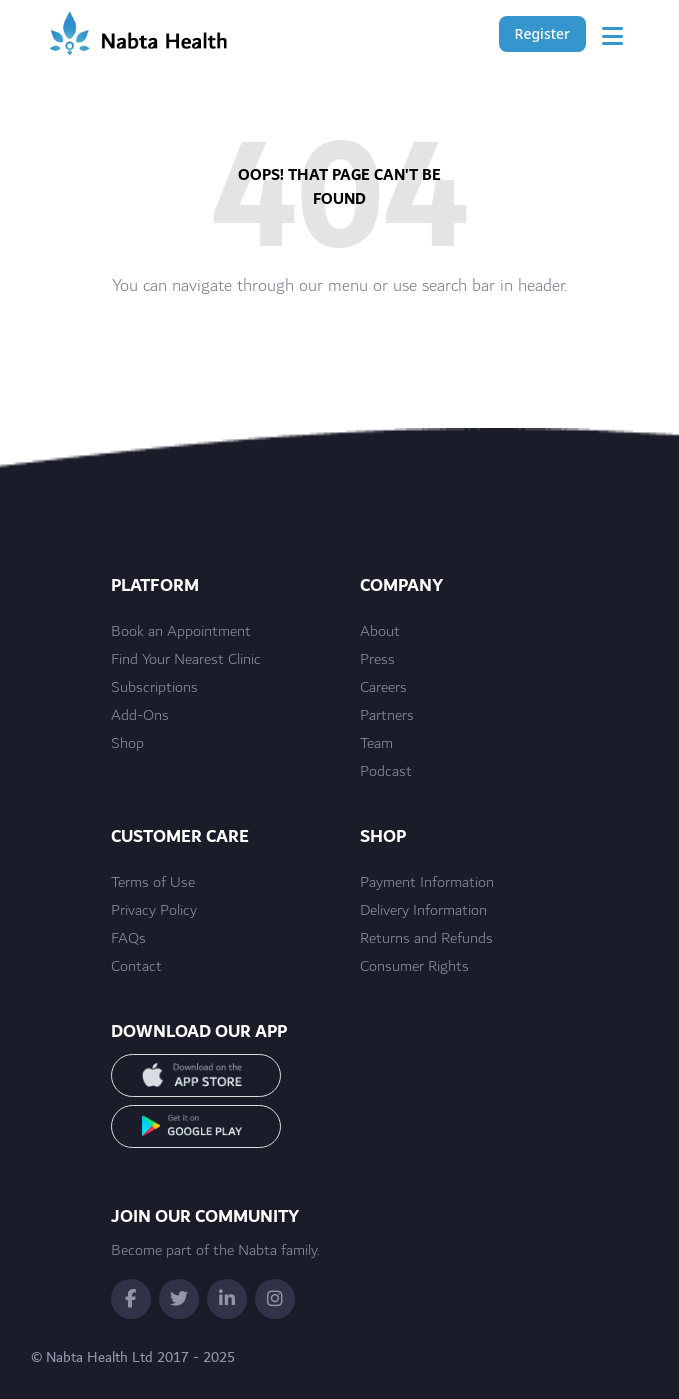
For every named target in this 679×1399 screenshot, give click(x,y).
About (380, 632)
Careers (383, 688)
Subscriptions (154, 688)
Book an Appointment (181, 632)
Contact (136, 967)
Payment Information (427, 883)
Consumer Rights (414, 967)
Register (542, 33)
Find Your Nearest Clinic (186, 660)
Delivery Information (423, 911)
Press (377, 660)
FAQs (128, 939)
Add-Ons (140, 716)
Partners (387, 716)
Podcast (386, 772)
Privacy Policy (154, 911)
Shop (127, 744)
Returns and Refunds (426, 939)
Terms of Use (153, 883)
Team (376, 744)
